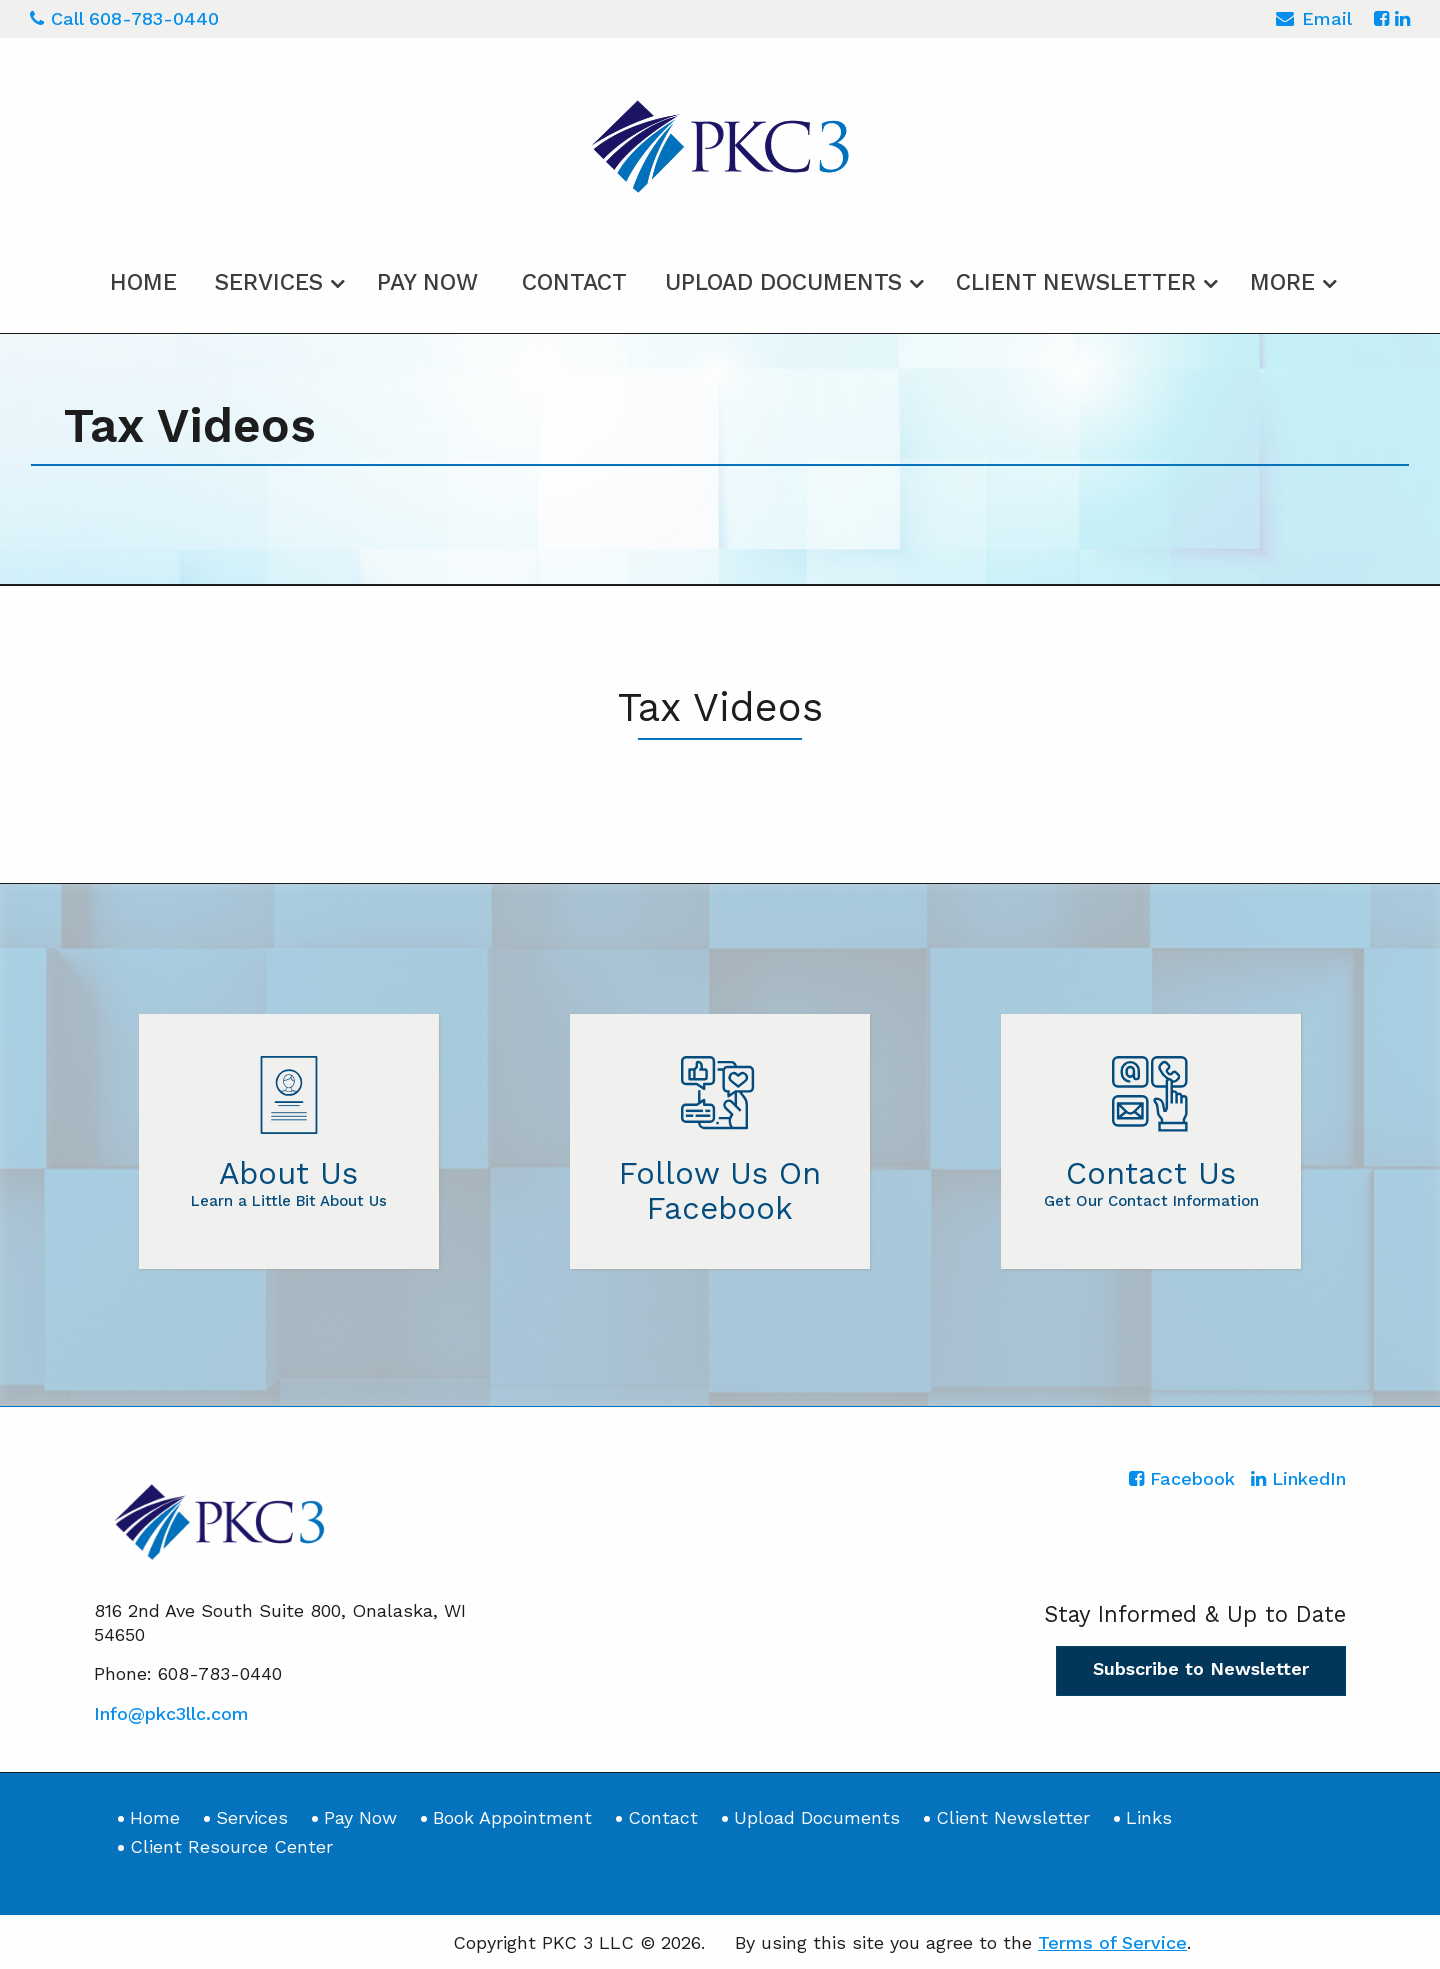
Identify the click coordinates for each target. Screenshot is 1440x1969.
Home (143, 281)
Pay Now (427, 281)
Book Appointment (512, 1816)
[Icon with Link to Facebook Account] (1381, 18)
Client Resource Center (231, 1845)
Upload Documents (783, 281)
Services (269, 281)
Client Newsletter (1076, 281)
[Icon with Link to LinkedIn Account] (1402, 18)
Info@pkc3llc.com (171, 1711)
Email (1313, 21)
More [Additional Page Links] (1282, 281)
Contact (574, 281)
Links (1149, 1816)
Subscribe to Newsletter (1201, 1667)
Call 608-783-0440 (124, 18)
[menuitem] (143, 278)
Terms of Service (1112, 1940)
